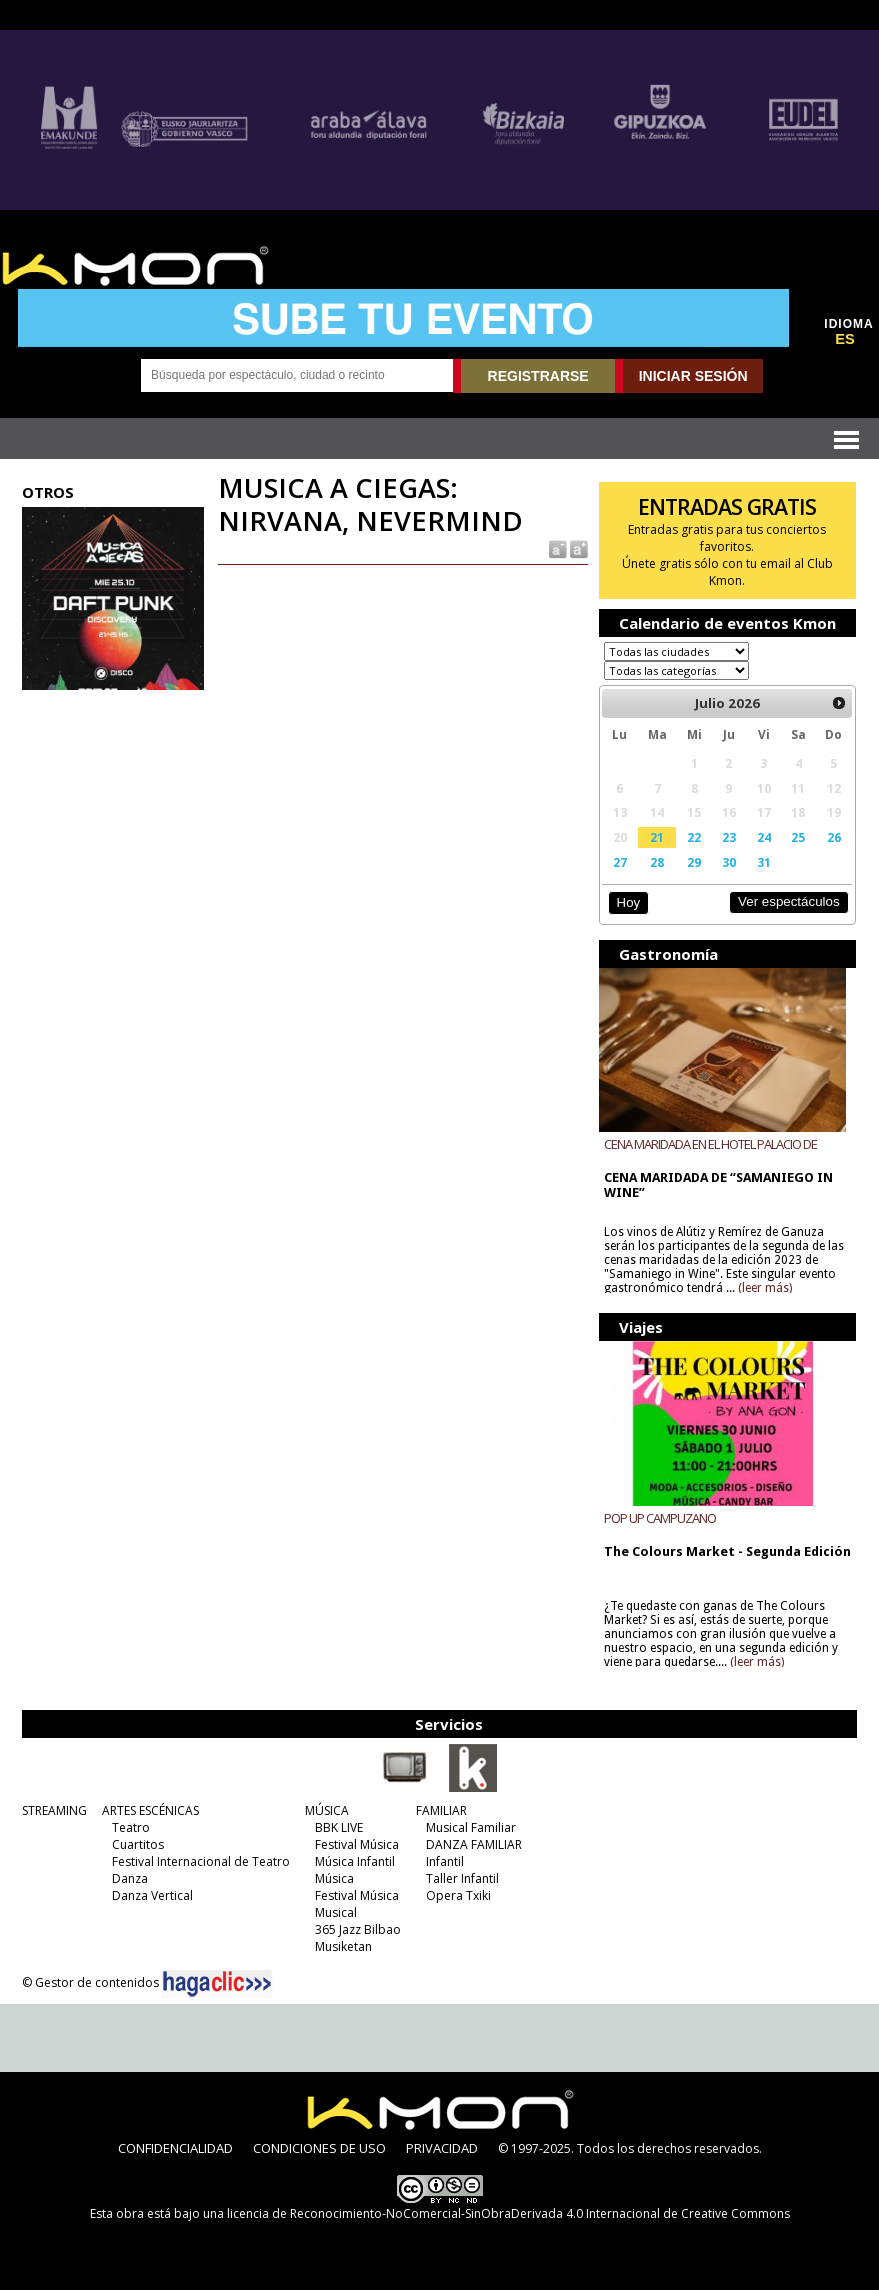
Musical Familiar (471, 1827)
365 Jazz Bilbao (358, 1929)
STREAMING (54, 1810)
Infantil (445, 1861)
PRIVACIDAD (442, 2148)
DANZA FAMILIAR (474, 1844)
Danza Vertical (152, 1895)
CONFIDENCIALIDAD (175, 2148)
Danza (130, 1878)
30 (729, 862)
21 (657, 837)
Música (334, 1878)
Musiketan (343, 1946)
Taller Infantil (462, 1878)
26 (834, 837)
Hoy (628, 902)
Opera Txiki (458, 1895)
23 (729, 837)
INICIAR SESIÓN (693, 376)
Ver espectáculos (789, 901)
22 (694, 837)
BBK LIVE (339, 1827)
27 (620, 862)
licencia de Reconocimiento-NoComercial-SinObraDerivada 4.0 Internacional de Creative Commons (508, 2213)
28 (657, 862)
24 (764, 837)
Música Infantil (355, 1861)
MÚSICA (327, 1810)
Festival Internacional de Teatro (201, 1861)
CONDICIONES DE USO (319, 2148)
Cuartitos (138, 1844)
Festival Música (357, 1844)
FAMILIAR (441, 1810)
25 (798, 837)
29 (694, 862)
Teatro (131, 1827)
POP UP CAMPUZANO (660, 1518)
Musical (336, 1912)
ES (845, 339)
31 (764, 862)
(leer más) (765, 1288)
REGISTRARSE (538, 376)
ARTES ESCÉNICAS (150, 1810)
